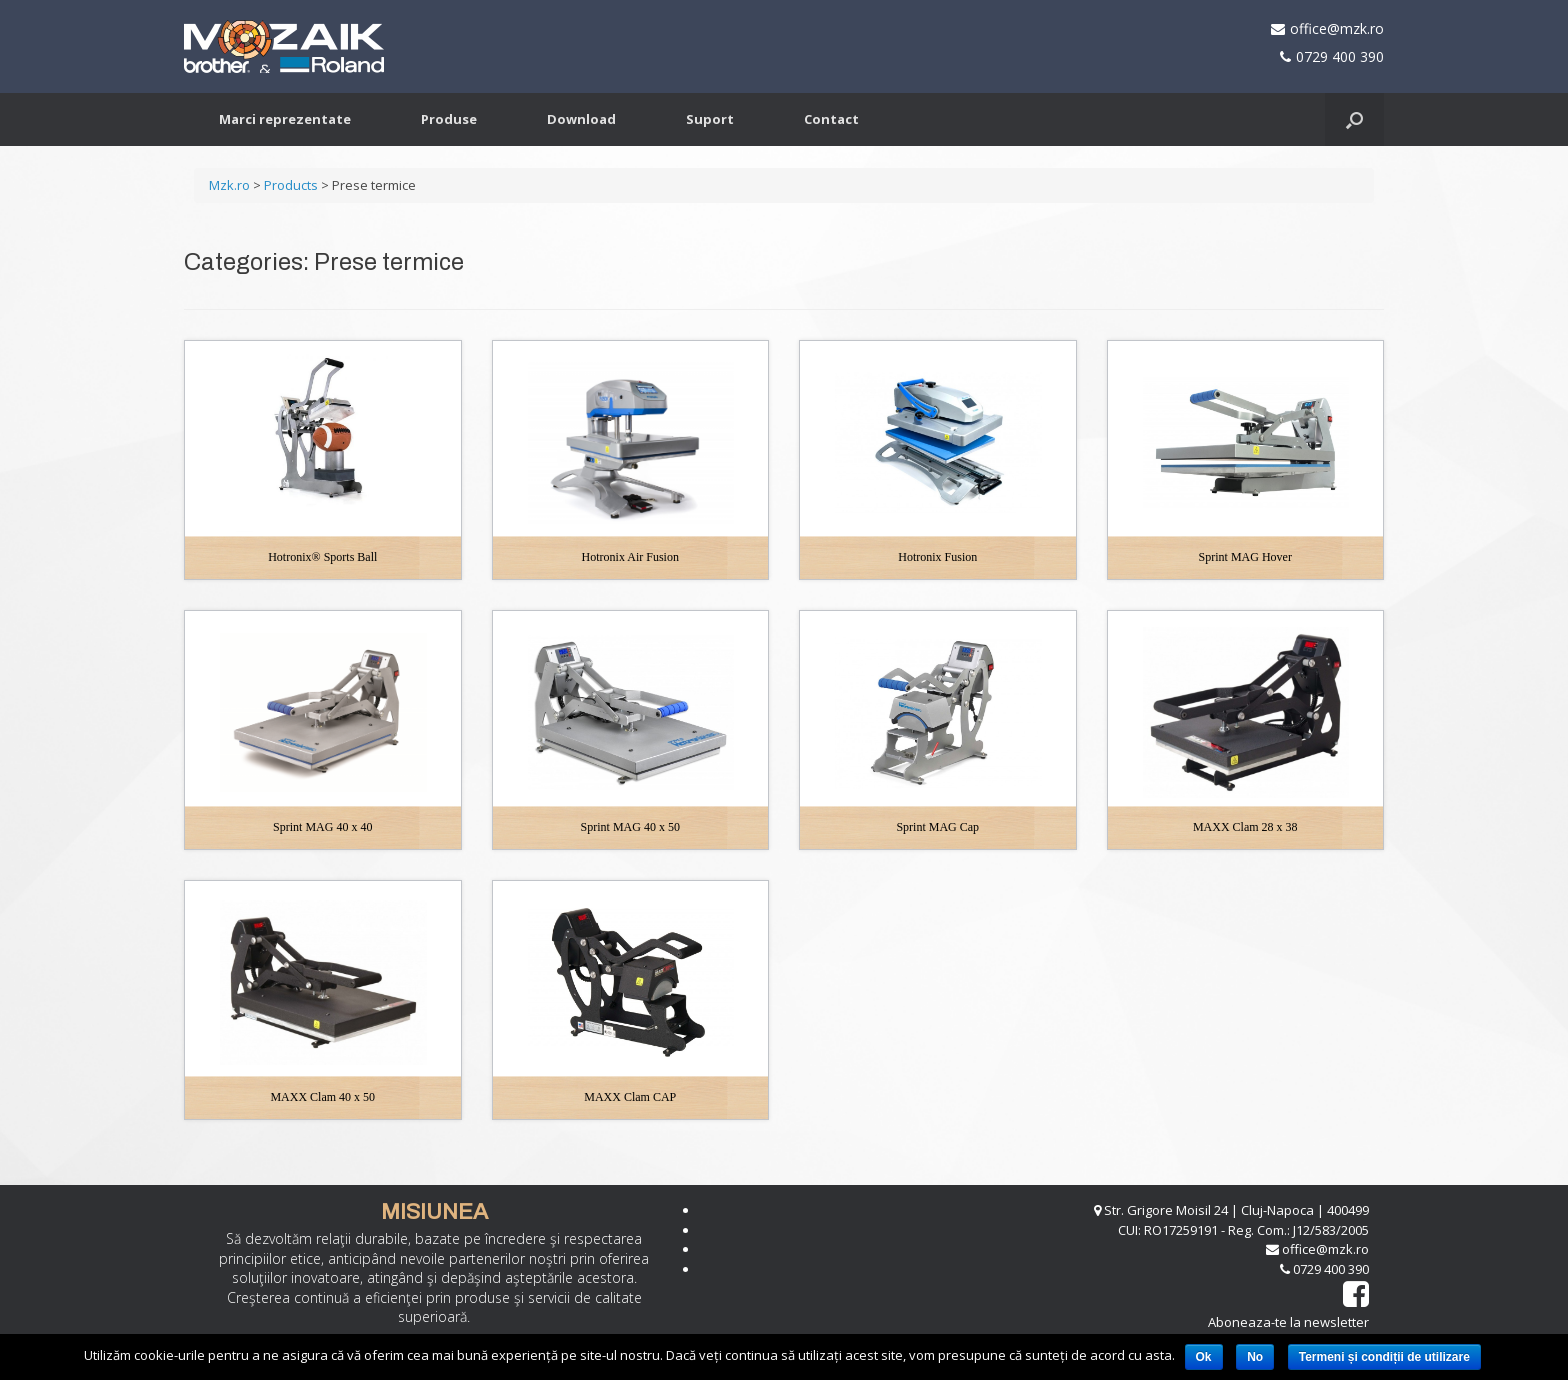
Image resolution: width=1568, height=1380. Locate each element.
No (1255, 1357)
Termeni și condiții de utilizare (1384, 1357)
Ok (1204, 1357)
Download (581, 119)
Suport (710, 119)
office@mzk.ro (1337, 28)
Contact (831, 119)
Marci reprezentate (285, 119)
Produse (449, 119)
